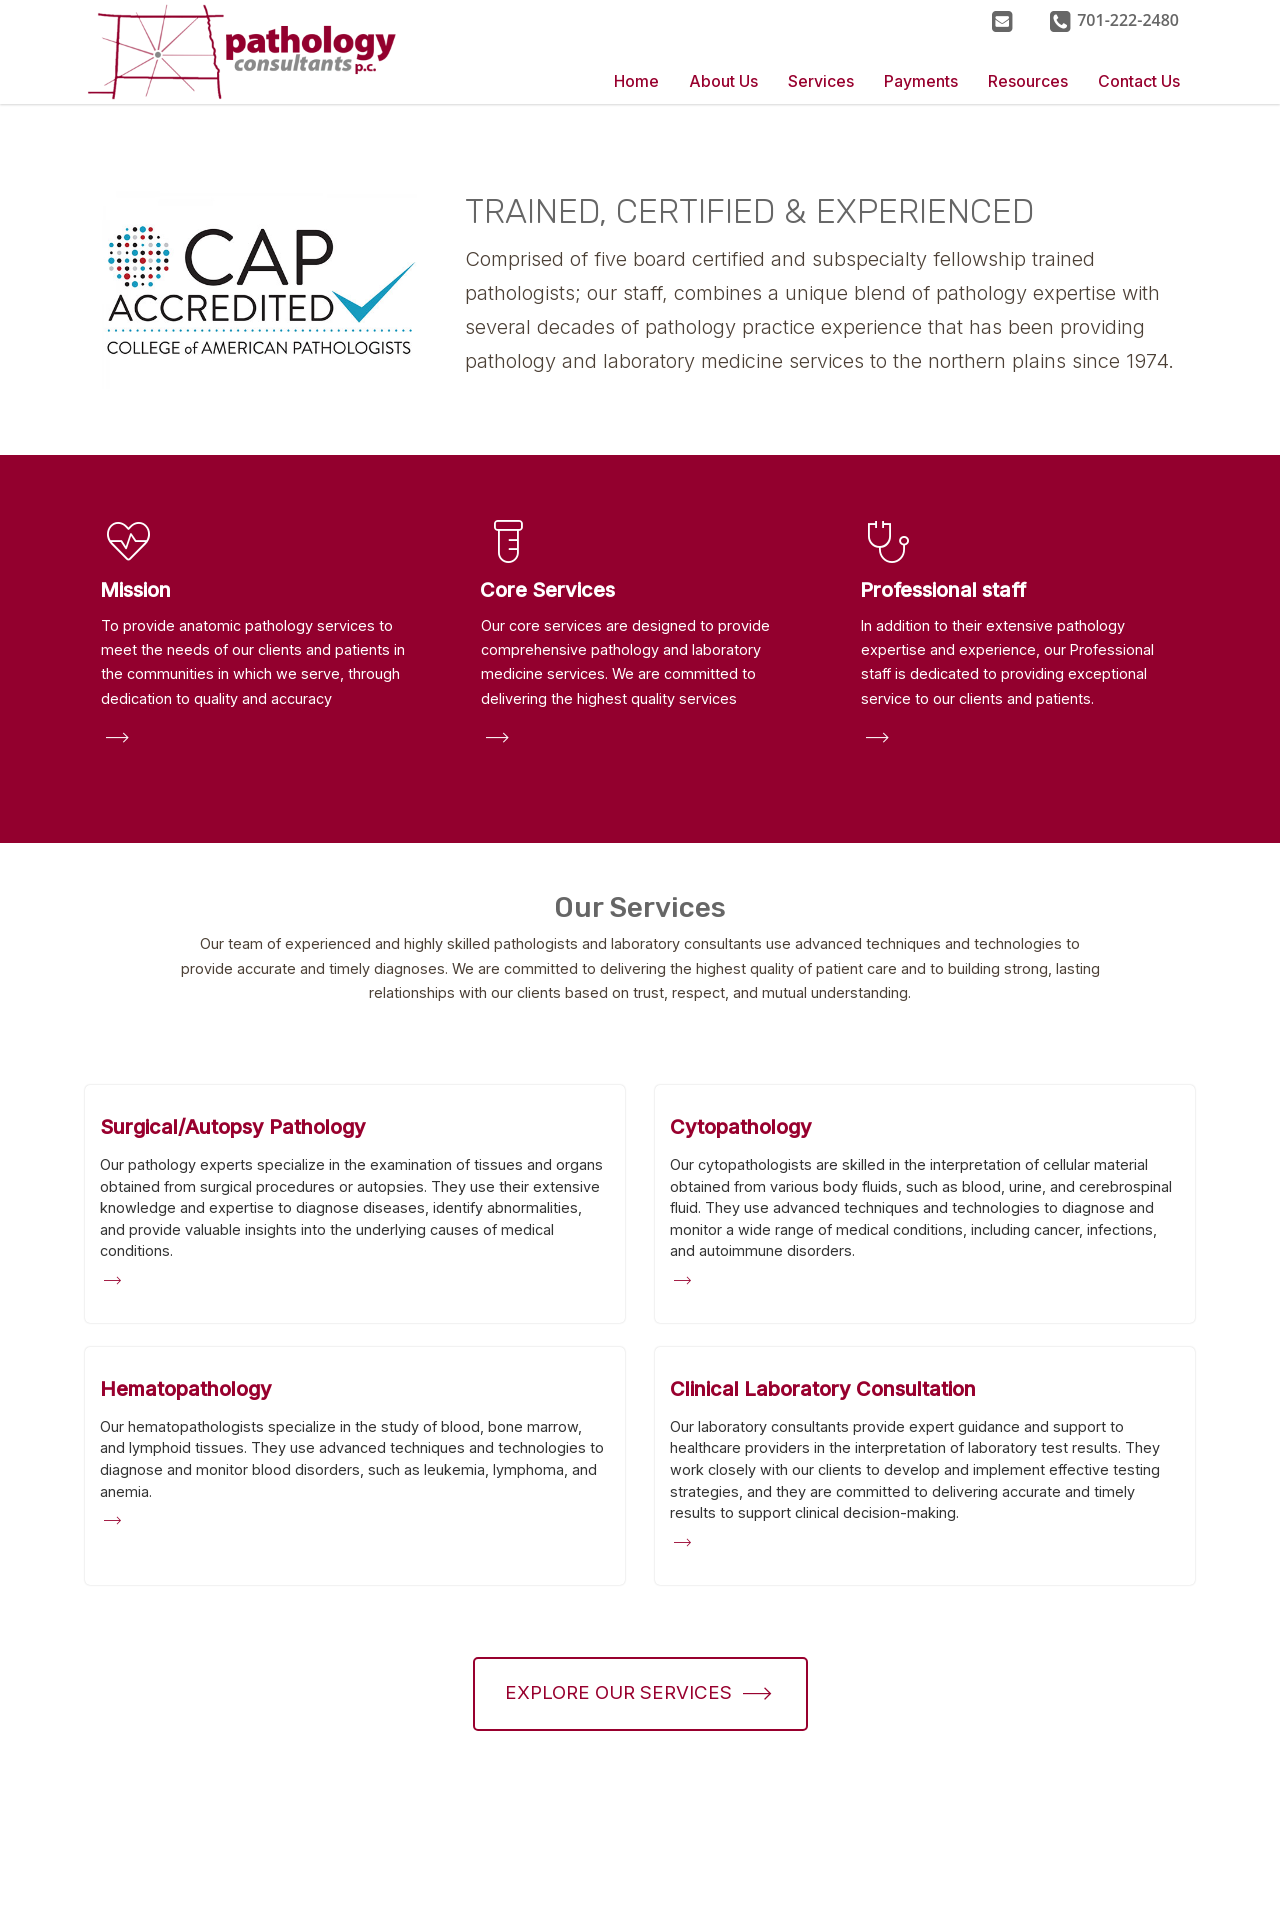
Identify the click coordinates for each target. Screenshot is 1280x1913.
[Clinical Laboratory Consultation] (823, 1389)
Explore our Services (618, 1692)
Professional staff (943, 590)
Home (636, 81)
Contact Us (1139, 81)
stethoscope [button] (889, 542)
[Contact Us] (1002, 20)
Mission (135, 590)
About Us (723, 81)
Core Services (547, 590)
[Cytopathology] (741, 1127)
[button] (1114, 20)
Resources (1028, 81)
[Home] (270, 52)
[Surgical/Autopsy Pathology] (233, 1127)
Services (821, 81)
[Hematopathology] (186, 1389)
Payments (921, 81)
